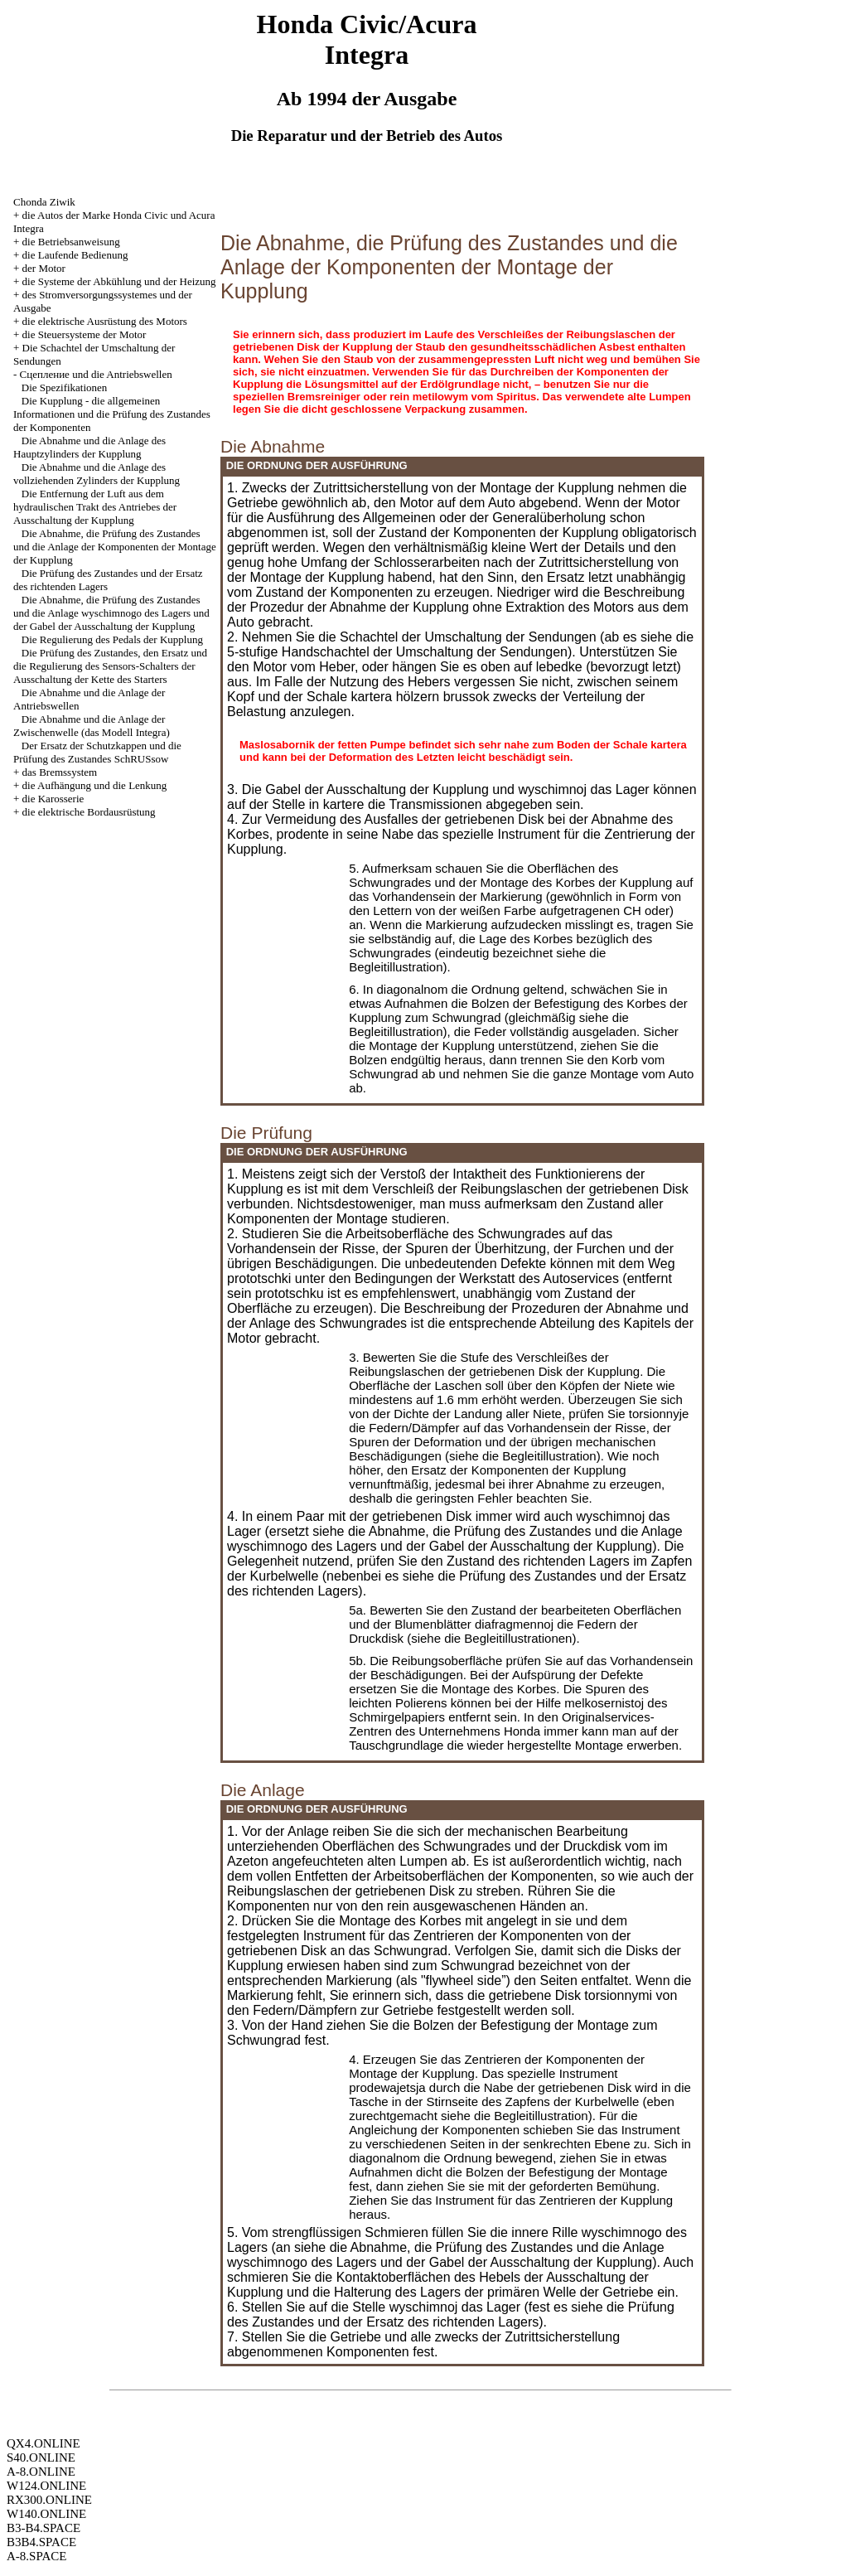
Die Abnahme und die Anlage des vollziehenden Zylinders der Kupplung (96, 474)
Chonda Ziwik (44, 202)
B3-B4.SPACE (43, 2528)
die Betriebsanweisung (71, 241)
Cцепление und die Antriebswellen (96, 374)
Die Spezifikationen (65, 387)
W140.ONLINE (46, 2513)
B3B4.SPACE (41, 2542)
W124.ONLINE (46, 2485)
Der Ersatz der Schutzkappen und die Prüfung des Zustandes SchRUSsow (97, 752)
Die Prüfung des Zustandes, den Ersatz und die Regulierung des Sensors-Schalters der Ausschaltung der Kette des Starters (110, 665)
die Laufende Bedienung (75, 255)
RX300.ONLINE (49, 2499)
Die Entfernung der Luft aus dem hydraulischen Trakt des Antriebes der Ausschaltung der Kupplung (94, 506)
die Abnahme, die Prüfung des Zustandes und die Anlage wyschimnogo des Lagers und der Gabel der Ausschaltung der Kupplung (455, 1538)
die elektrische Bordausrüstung (89, 812)
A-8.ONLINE (41, 2471)
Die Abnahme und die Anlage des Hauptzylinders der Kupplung (89, 447)
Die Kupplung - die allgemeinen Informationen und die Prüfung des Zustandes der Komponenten (111, 414)
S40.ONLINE (41, 2457)
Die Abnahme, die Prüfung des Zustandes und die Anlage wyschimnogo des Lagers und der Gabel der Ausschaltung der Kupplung (111, 612)
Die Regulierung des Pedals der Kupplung (112, 639)
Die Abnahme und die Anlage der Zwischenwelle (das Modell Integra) (91, 725)
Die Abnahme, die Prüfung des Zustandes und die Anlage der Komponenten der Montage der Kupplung (114, 546)
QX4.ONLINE (43, 2443)
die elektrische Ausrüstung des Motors (104, 321)
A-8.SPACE (36, 2556)
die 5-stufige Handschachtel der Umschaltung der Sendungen (460, 644)
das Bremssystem (60, 772)
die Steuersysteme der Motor (84, 334)
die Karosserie (53, 798)
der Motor (43, 268)
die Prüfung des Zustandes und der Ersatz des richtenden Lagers (450, 2314)
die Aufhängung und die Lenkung (94, 785)
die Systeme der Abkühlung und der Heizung (119, 281)
